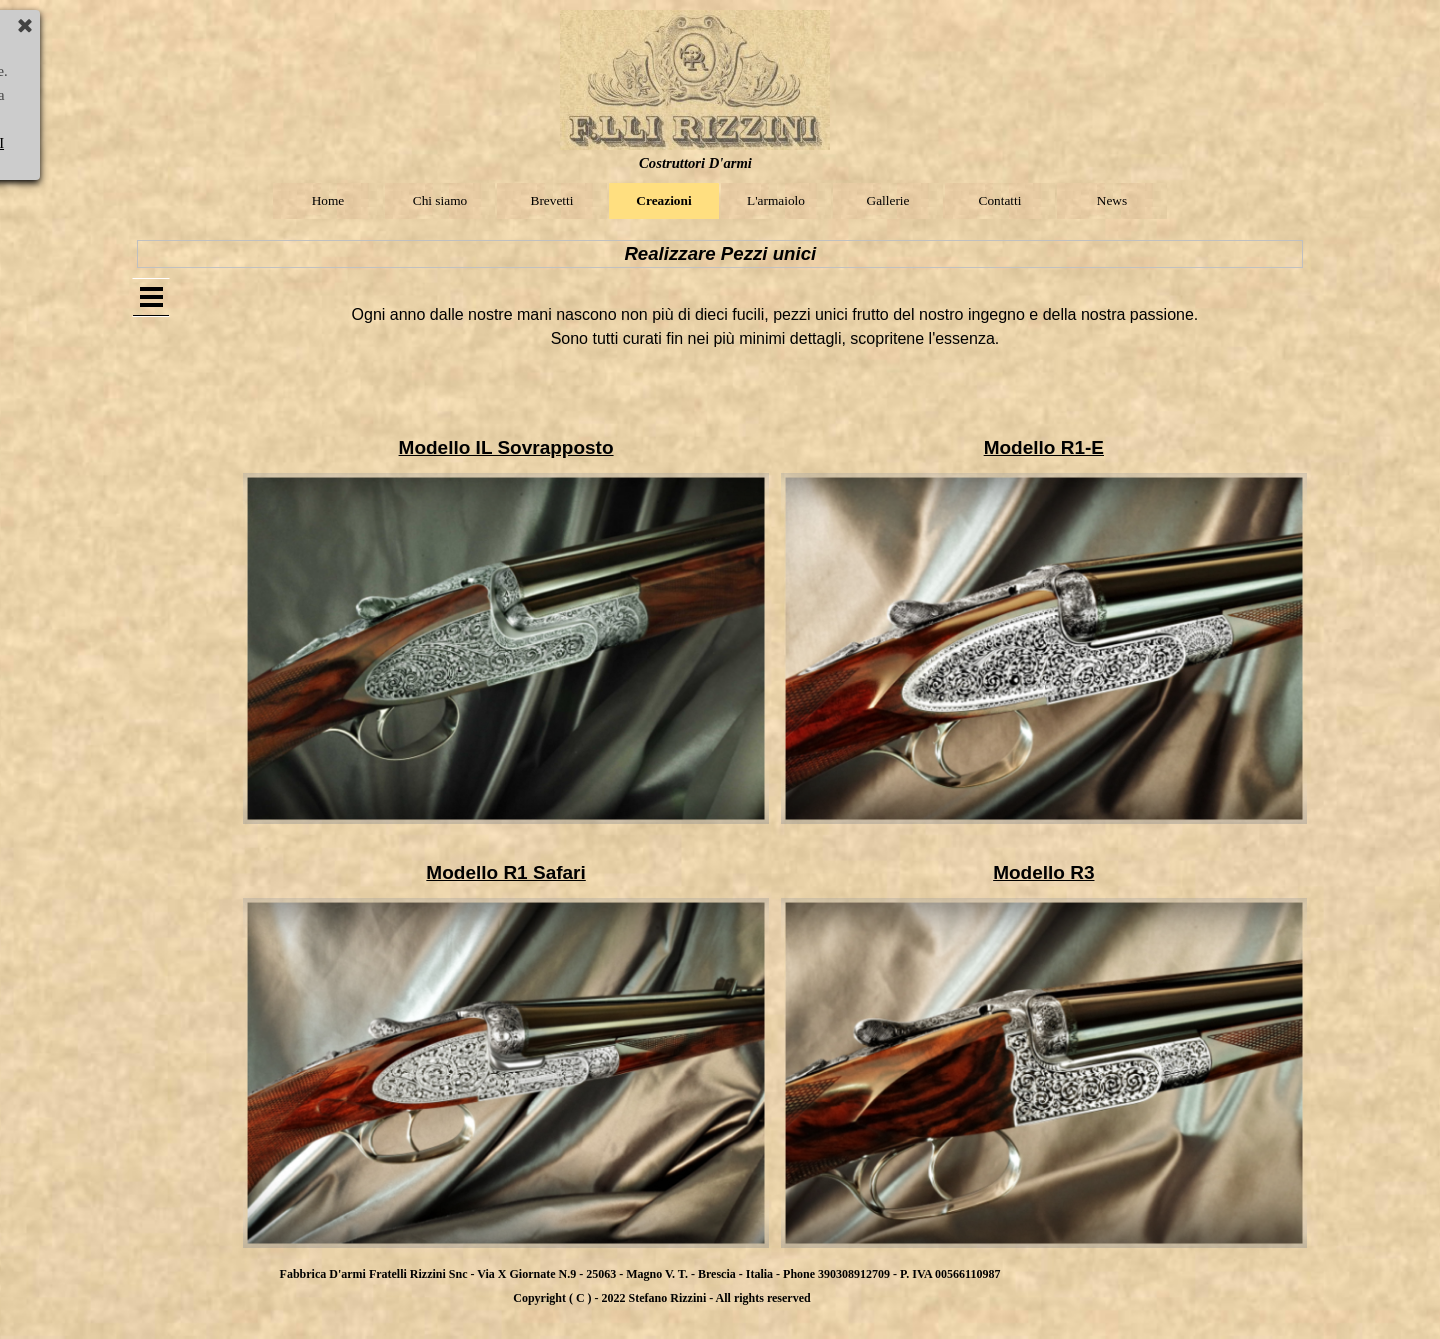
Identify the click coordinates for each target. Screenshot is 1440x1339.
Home (328, 200)
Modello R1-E (1044, 447)
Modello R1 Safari (505, 872)
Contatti (1000, 200)
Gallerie (888, 200)
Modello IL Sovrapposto (506, 447)
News (1112, 200)
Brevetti (552, 200)
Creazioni (663, 200)
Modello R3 (1043, 872)
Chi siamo (440, 200)
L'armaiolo (776, 200)
